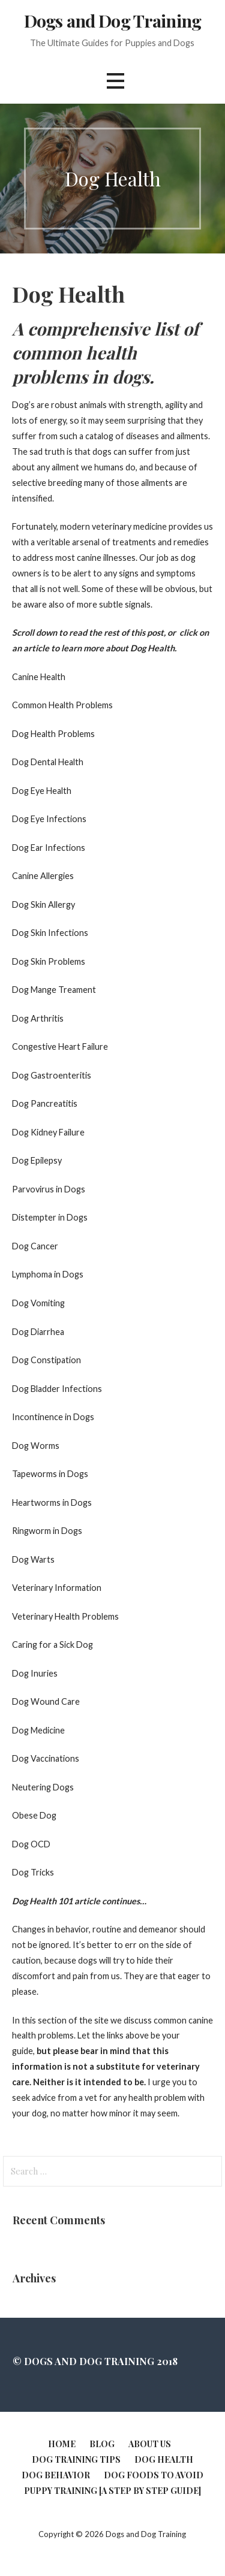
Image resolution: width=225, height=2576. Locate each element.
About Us (149, 2444)
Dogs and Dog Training (112, 20)
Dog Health (163, 2459)
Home (62, 2444)
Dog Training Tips (76, 2459)
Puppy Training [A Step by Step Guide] (112, 2490)
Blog (102, 2444)
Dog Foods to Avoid (153, 2475)
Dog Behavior (56, 2475)
